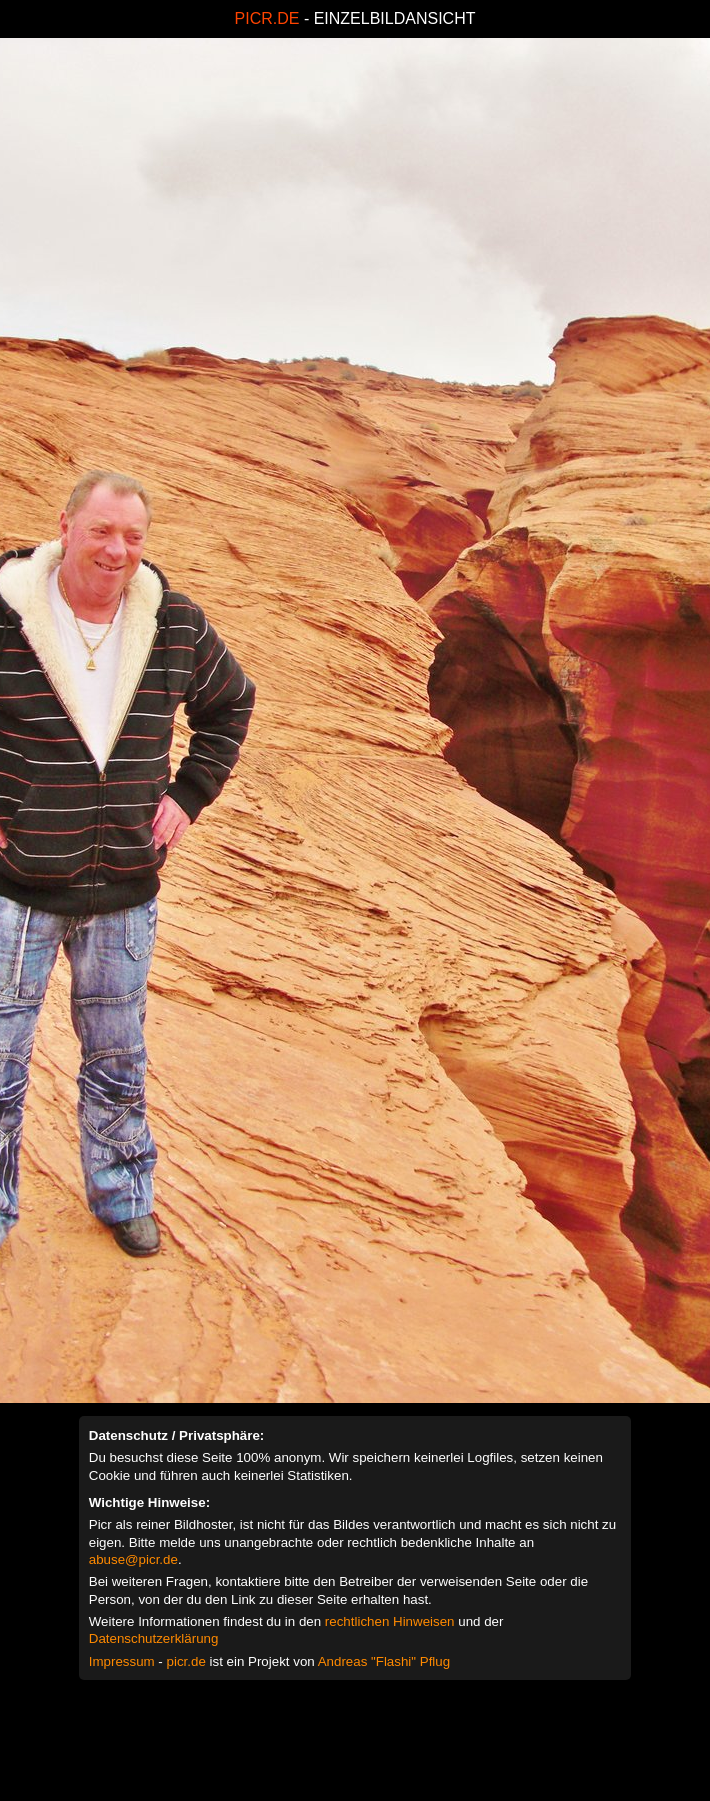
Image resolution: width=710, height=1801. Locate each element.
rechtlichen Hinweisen (390, 1621)
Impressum (122, 1661)
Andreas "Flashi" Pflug (384, 1661)
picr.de (186, 1661)
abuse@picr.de (133, 1559)
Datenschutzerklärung (154, 1638)
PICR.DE (267, 18)
